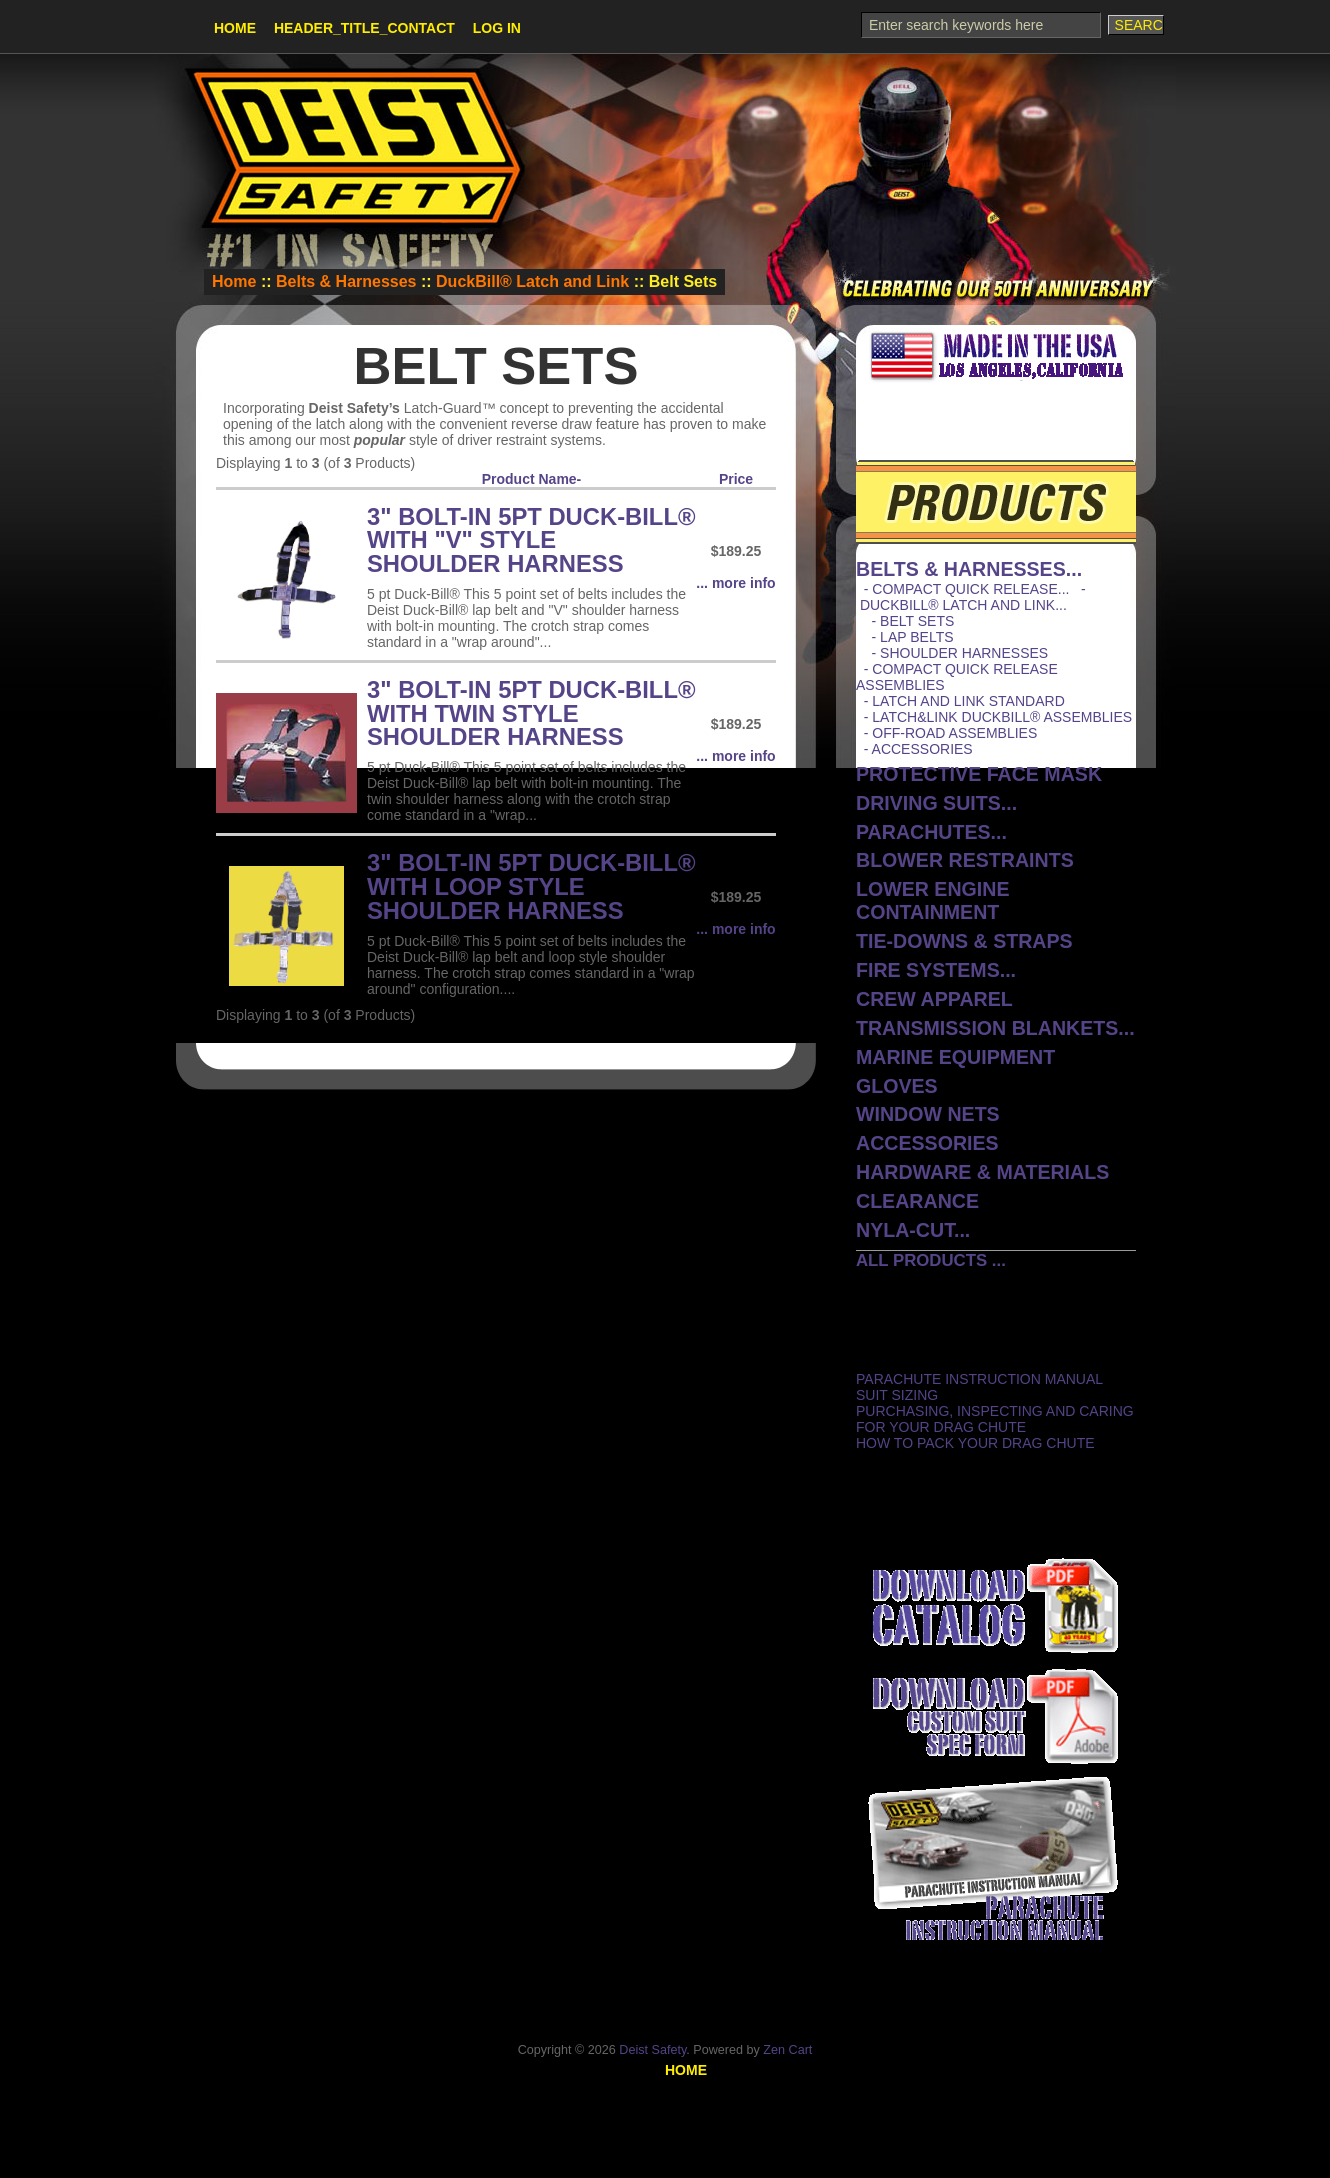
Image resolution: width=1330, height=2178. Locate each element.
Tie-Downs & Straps (964, 941)
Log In (497, 28)
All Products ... (931, 1260)
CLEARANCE (917, 1201)
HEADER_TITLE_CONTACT (364, 28)
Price (736, 479)
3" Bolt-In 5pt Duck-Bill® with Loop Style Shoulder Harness (531, 886)
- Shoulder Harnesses (952, 653)
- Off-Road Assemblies (946, 733)
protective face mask (979, 774)
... (969, 569)
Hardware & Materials (982, 1172)
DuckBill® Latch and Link (532, 281)
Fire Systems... (936, 970)
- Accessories (914, 749)
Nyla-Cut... (913, 1230)
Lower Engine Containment (933, 900)
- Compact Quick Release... (962, 589)
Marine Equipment (955, 1057)
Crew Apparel (934, 999)
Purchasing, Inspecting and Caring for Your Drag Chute (995, 1419)
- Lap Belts (905, 637)
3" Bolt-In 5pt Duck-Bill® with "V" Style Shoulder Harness (531, 540)
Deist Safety (652, 2050)
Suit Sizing (897, 1395)
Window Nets (928, 1114)
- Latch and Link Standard (960, 701)
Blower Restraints (965, 860)
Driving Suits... (936, 803)
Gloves (897, 1086)
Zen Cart (787, 2050)
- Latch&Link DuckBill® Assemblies (994, 717)
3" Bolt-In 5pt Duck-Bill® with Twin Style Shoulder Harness (531, 713)
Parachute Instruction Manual (979, 1379)
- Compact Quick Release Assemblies (957, 677)
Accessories (927, 1143)
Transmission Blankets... (995, 1028)
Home (235, 28)
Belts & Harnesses (346, 281)
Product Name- (532, 479)
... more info (735, 583)
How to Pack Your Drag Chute (975, 1443)
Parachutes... (931, 832)
